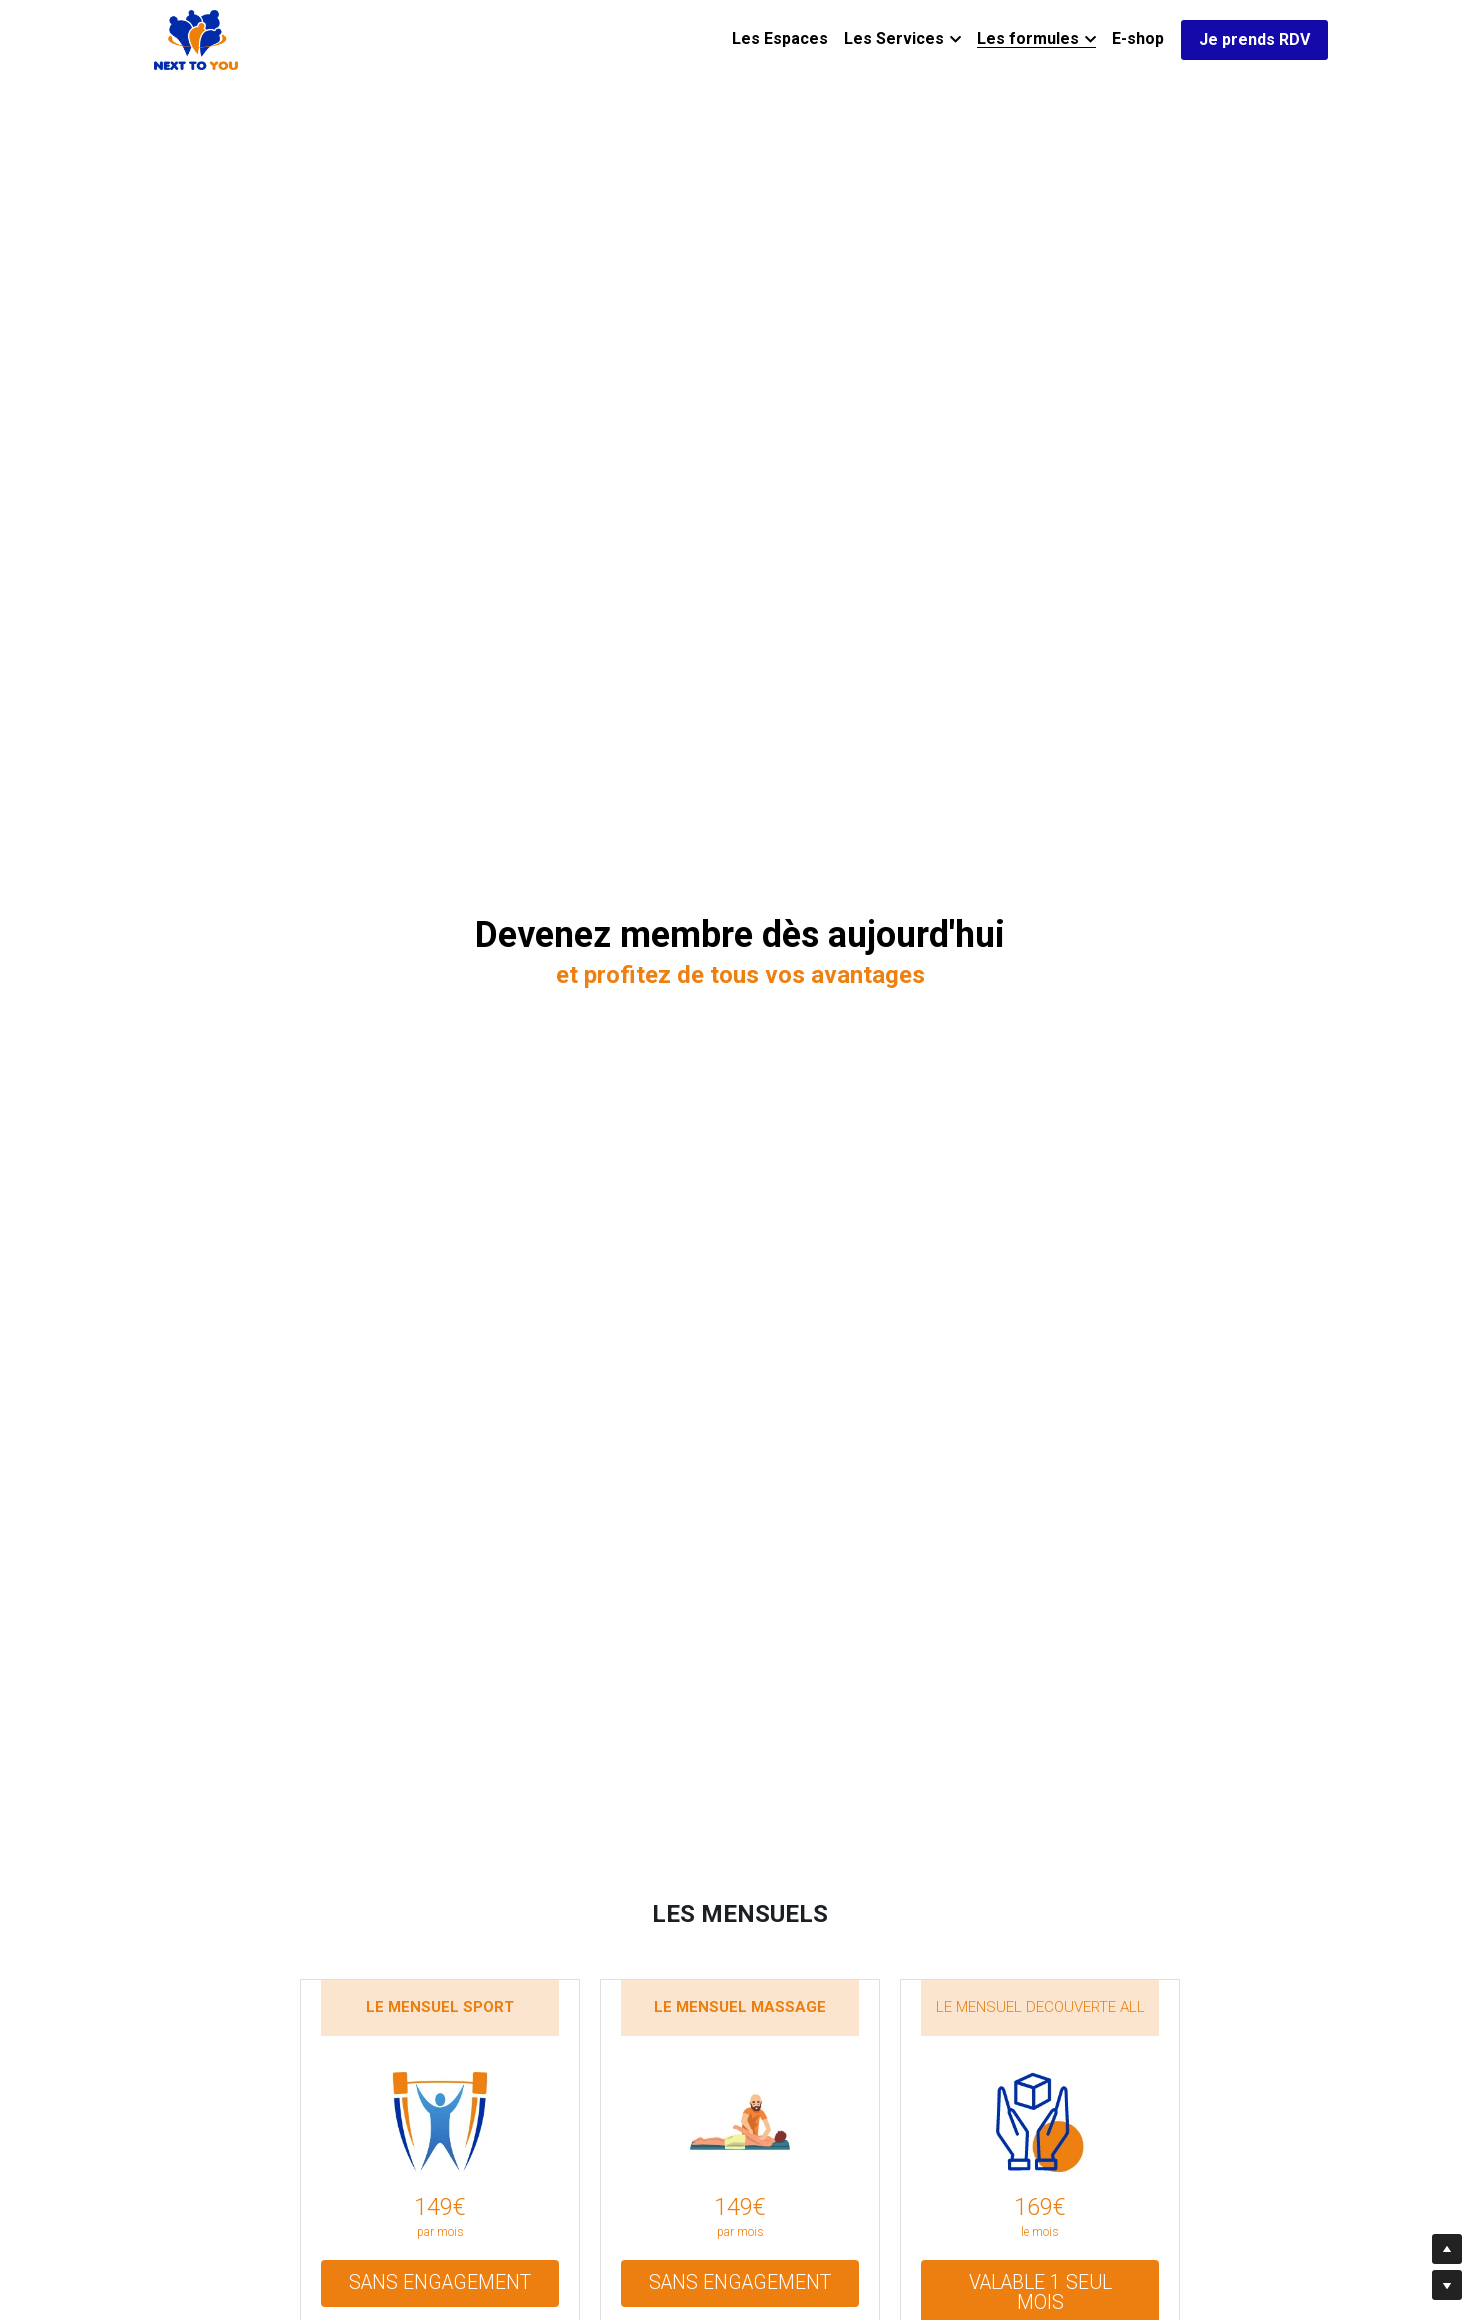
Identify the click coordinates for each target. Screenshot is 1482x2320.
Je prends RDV (1254, 39)
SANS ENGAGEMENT (440, 2279)
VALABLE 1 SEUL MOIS (1040, 2279)
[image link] (196, 38)
